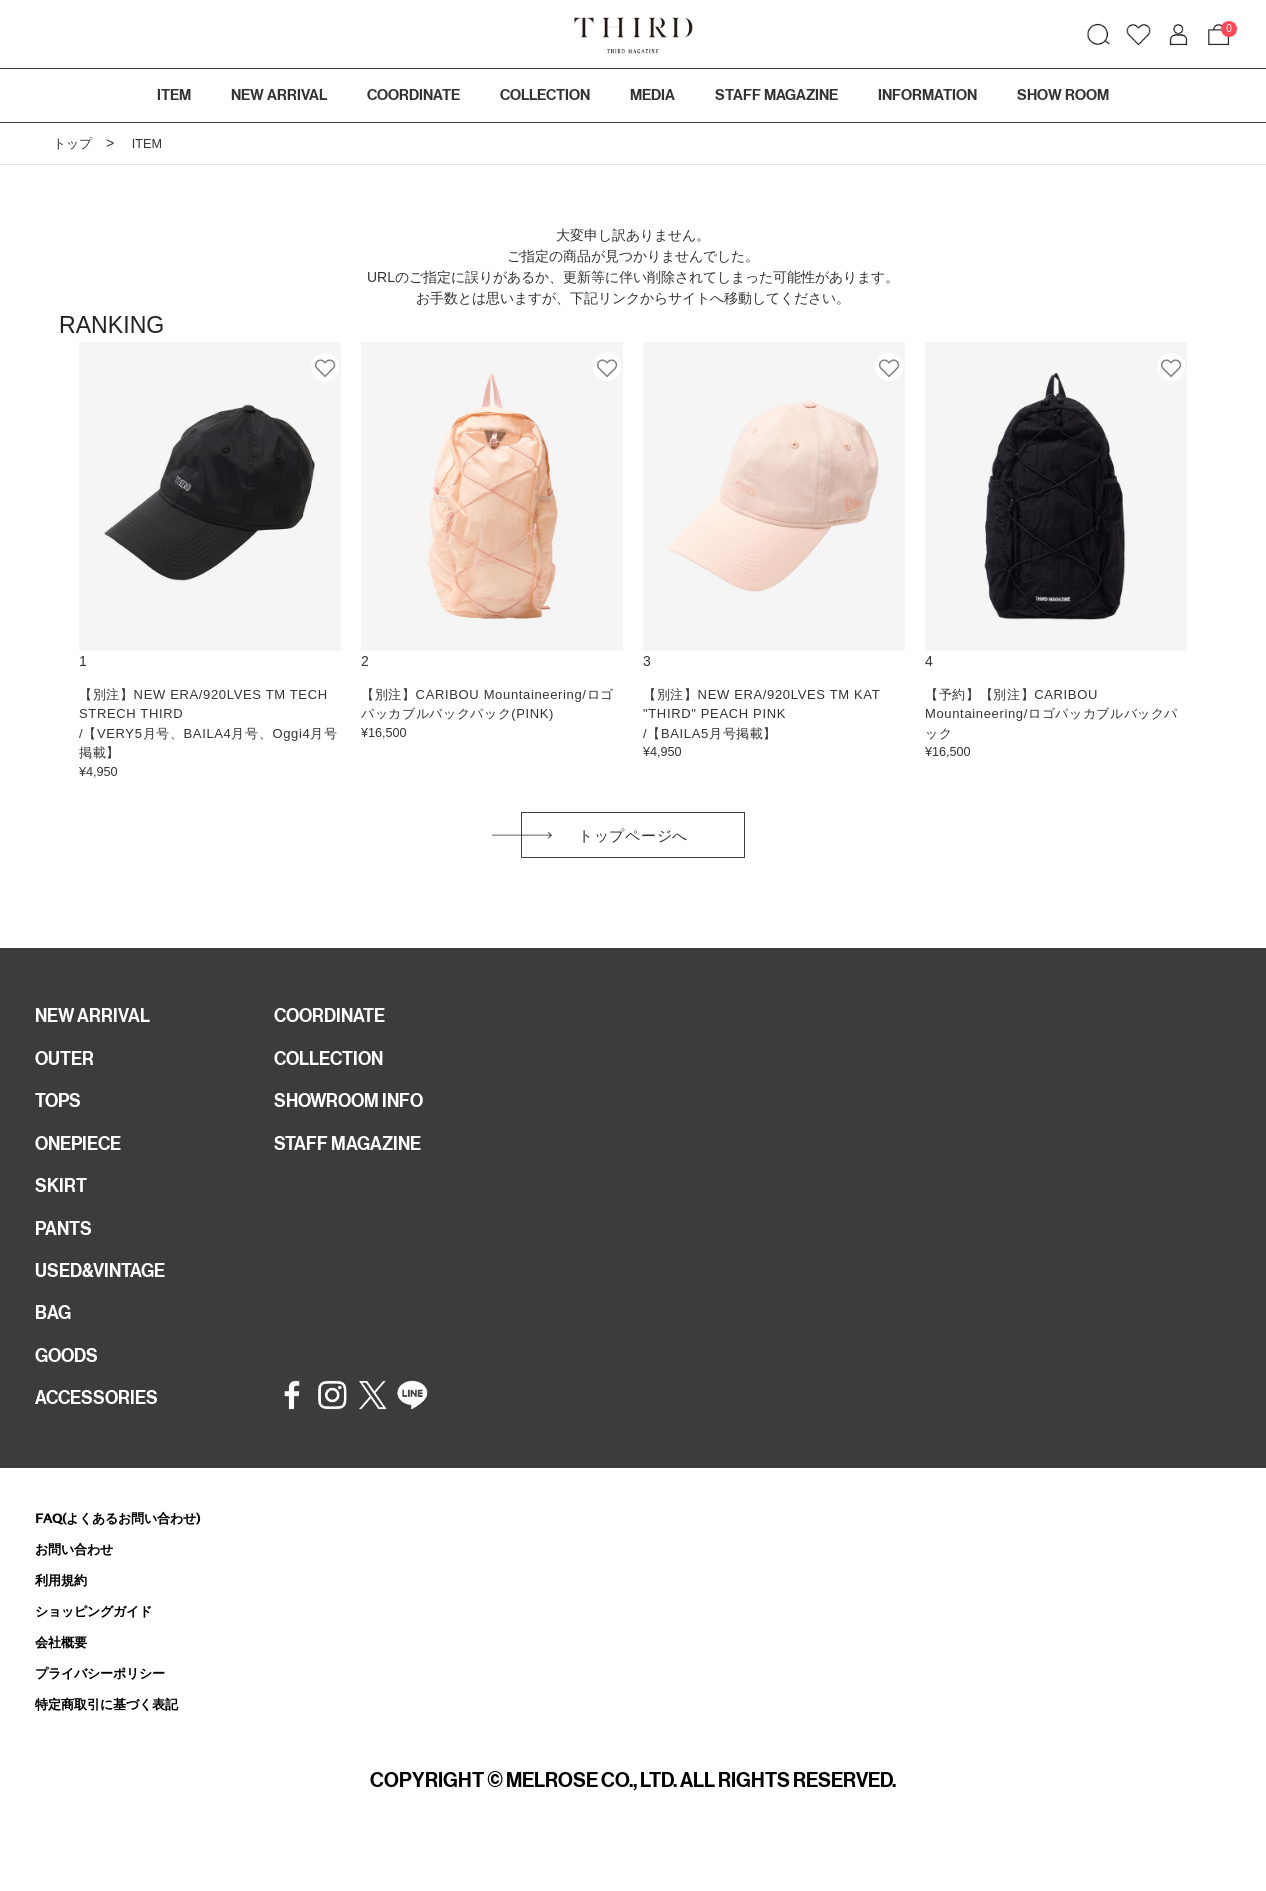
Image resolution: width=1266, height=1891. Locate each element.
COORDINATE (336, 1024)
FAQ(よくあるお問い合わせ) (130, 1549)
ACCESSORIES (103, 1429)
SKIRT (63, 1204)
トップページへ (633, 839)
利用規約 (65, 1614)
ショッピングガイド (102, 1646)
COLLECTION (545, 95)
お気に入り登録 (326, 367)
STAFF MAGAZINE (355, 1159)
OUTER (67, 1069)
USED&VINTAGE (106, 1294)
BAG (55, 1339)
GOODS (70, 1384)
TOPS (61, 1114)
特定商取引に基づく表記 (117, 1744)
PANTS (67, 1249)
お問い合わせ (80, 1581)
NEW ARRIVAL (98, 1024)
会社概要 (65, 1679)
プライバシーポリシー (110, 1711)
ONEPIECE (83, 1159)
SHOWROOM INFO (357, 1114)
